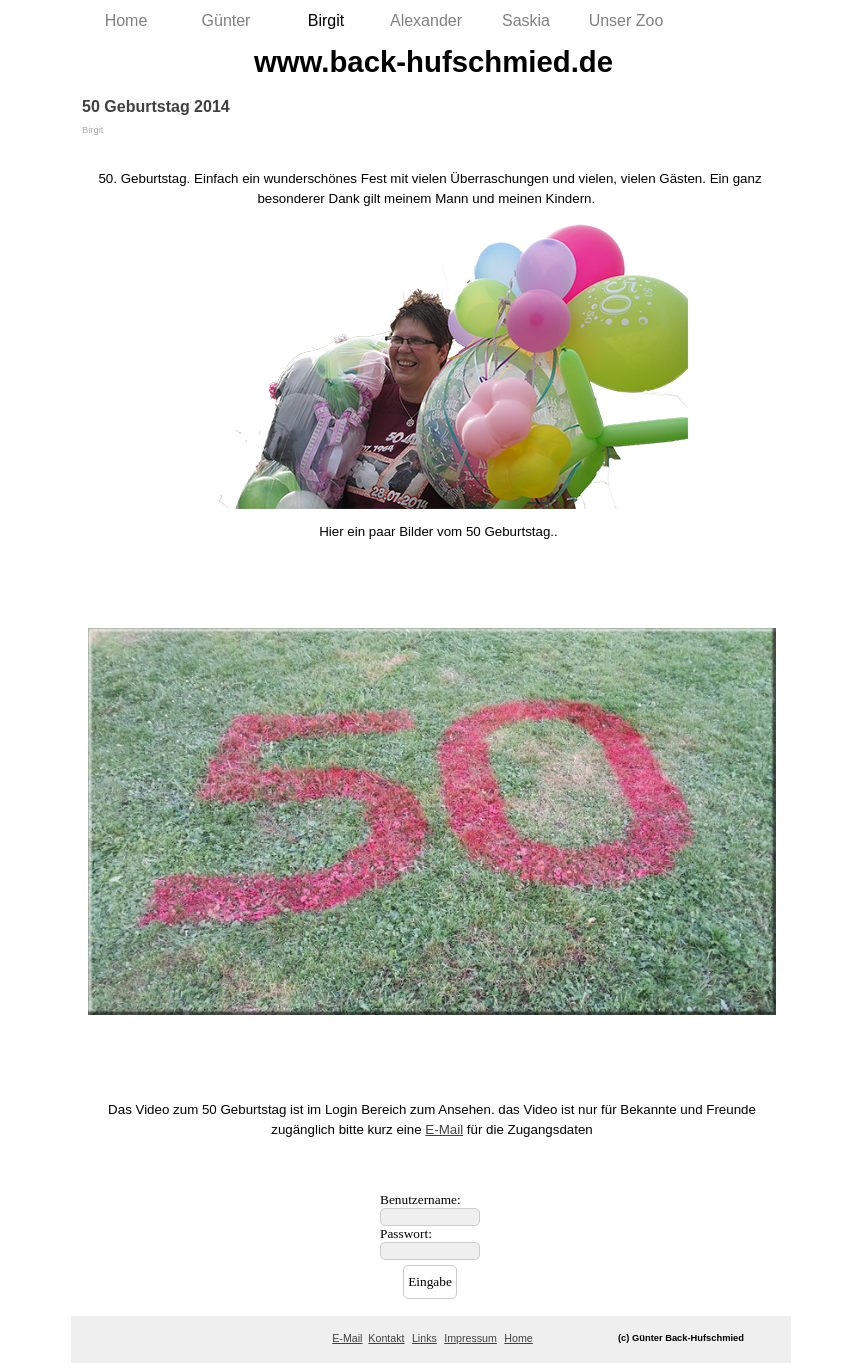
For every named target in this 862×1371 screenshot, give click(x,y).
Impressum (470, 1338)
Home (126, 20)
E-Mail (444, 1129)
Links (424, 1338)
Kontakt (386, 1338)
